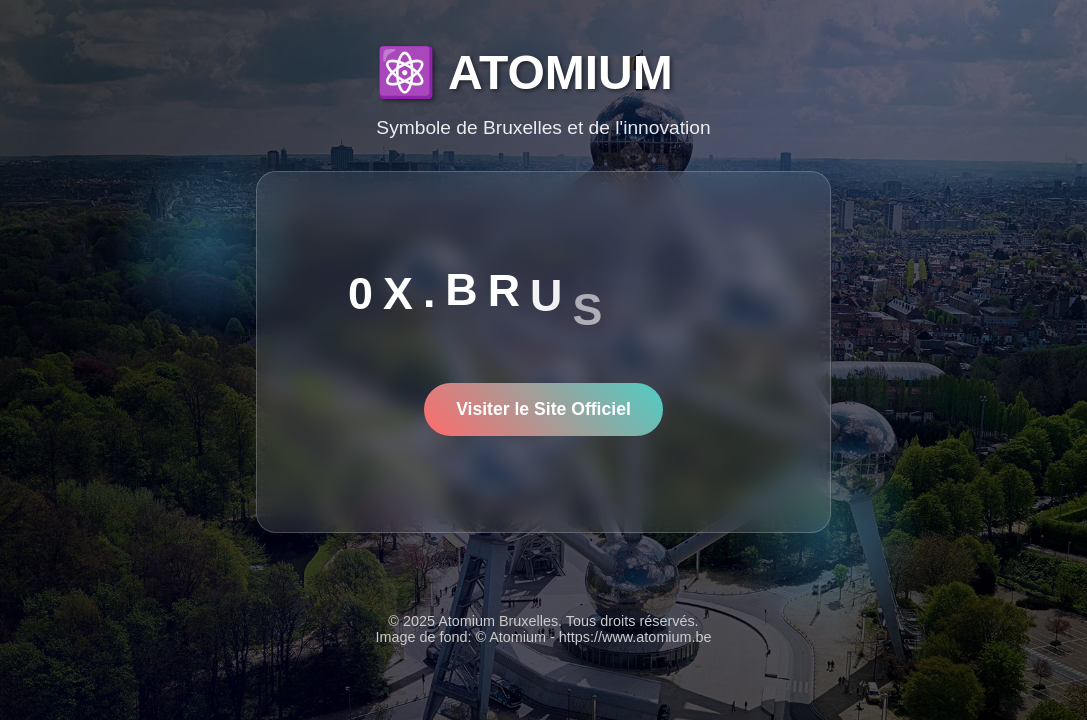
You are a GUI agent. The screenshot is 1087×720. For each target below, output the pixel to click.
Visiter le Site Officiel (543, 409)
